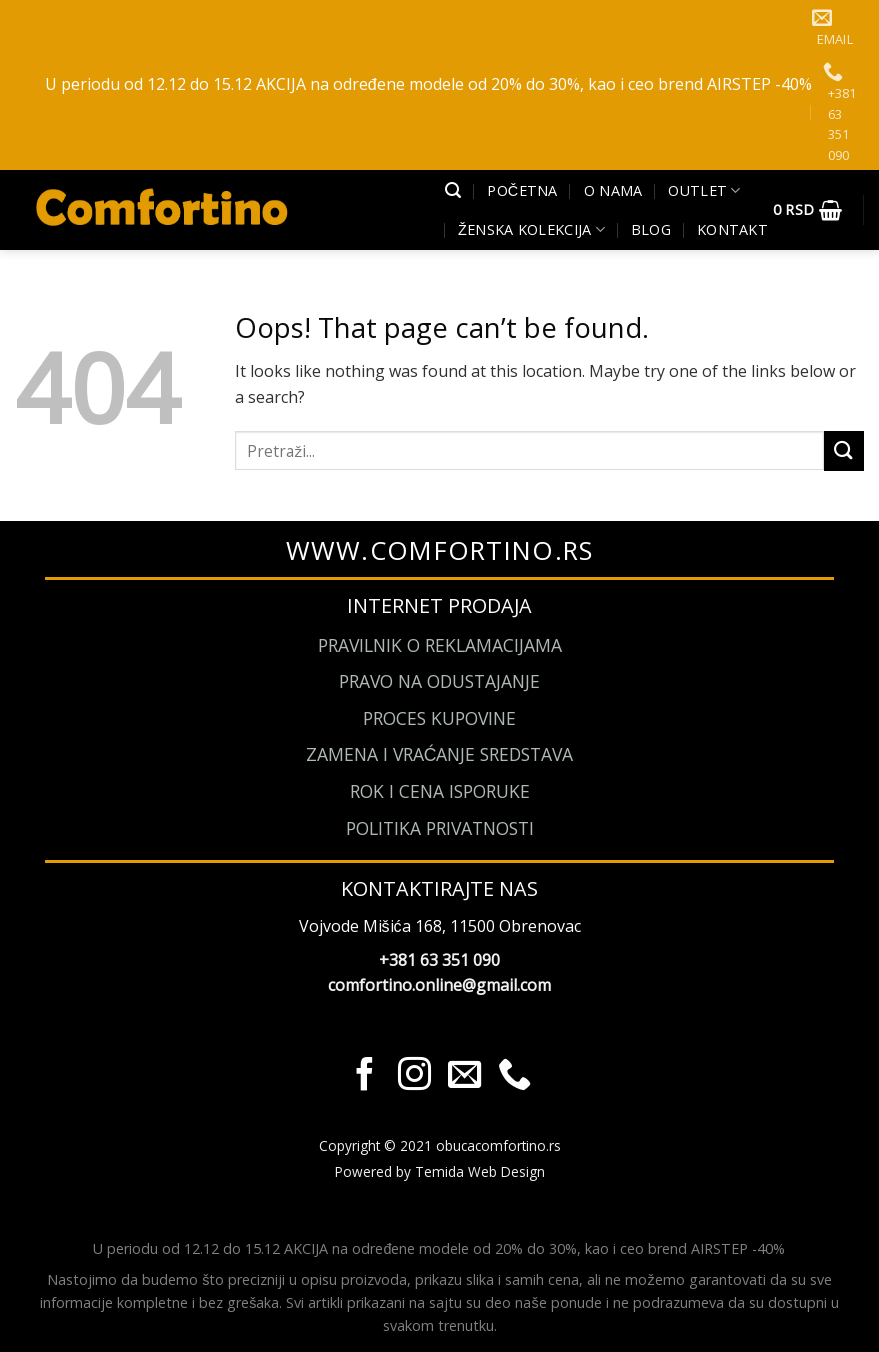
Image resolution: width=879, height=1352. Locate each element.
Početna (522, 190)
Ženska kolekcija (531, 230)
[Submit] (844, 450)
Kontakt (732, 229)
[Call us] (514, 1076)
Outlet (704, 191)
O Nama (613, 190)
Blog (651, 229)
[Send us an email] (464, 1076)
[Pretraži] (453, 190)
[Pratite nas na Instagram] (414, 1076)
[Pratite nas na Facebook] (364, 1076)
